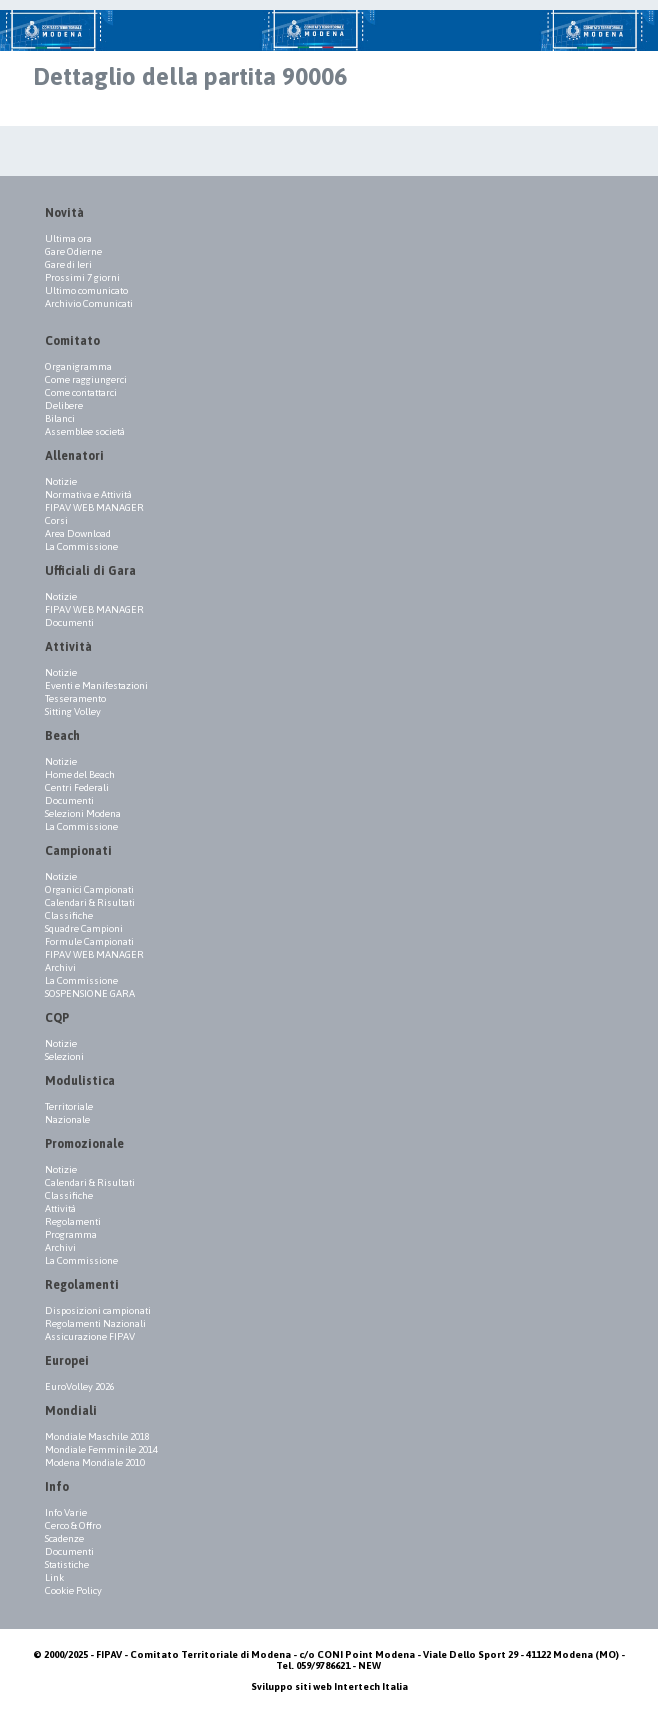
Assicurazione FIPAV (90, 1336)
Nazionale (67, 1119)
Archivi (60, 967)
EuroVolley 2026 (80, 1386)
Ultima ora (68, 238)
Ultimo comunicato (86, 290)
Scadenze (64, 1538)
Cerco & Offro (73, 1525)
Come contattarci (81, 392)
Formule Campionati (89, 941)
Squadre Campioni (84, 928)
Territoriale (69, 1106)
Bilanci (60, 418)
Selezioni (64, 1056)
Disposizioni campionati (98, 1310)
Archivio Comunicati (89, 303)
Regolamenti (73, 1221)
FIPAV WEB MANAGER (94, 507)
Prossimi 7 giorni (82, 277)
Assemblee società (85, 431)
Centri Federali (77, 787)
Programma (71, 1234)
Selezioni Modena (83, 813)
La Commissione (81, 546)
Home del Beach (80, 774)
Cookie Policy (73, 1590)
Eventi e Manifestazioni (96, 685)
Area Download (78, 533)
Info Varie (66, 1512)
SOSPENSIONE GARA (90, 993)
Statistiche (67, 1564)
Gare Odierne (73, 251)
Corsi (56, 520)
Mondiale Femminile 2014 (101, 1449)
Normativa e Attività (88, 494)
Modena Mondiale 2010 (95, 1462)
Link (54, 1577)
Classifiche (69, 915)
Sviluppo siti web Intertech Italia (329, 1686)
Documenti (69, 622)
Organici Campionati (89, 889)
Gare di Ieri (68, 264)
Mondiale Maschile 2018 (97, 1436)
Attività (60, 1208)
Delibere (64, 405)
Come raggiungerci (86, 379)
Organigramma (78, 366)
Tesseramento (75, 698)
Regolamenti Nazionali (95, 1323)
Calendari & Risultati (90, 902)
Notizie (61, 481)
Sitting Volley (73, 711)
